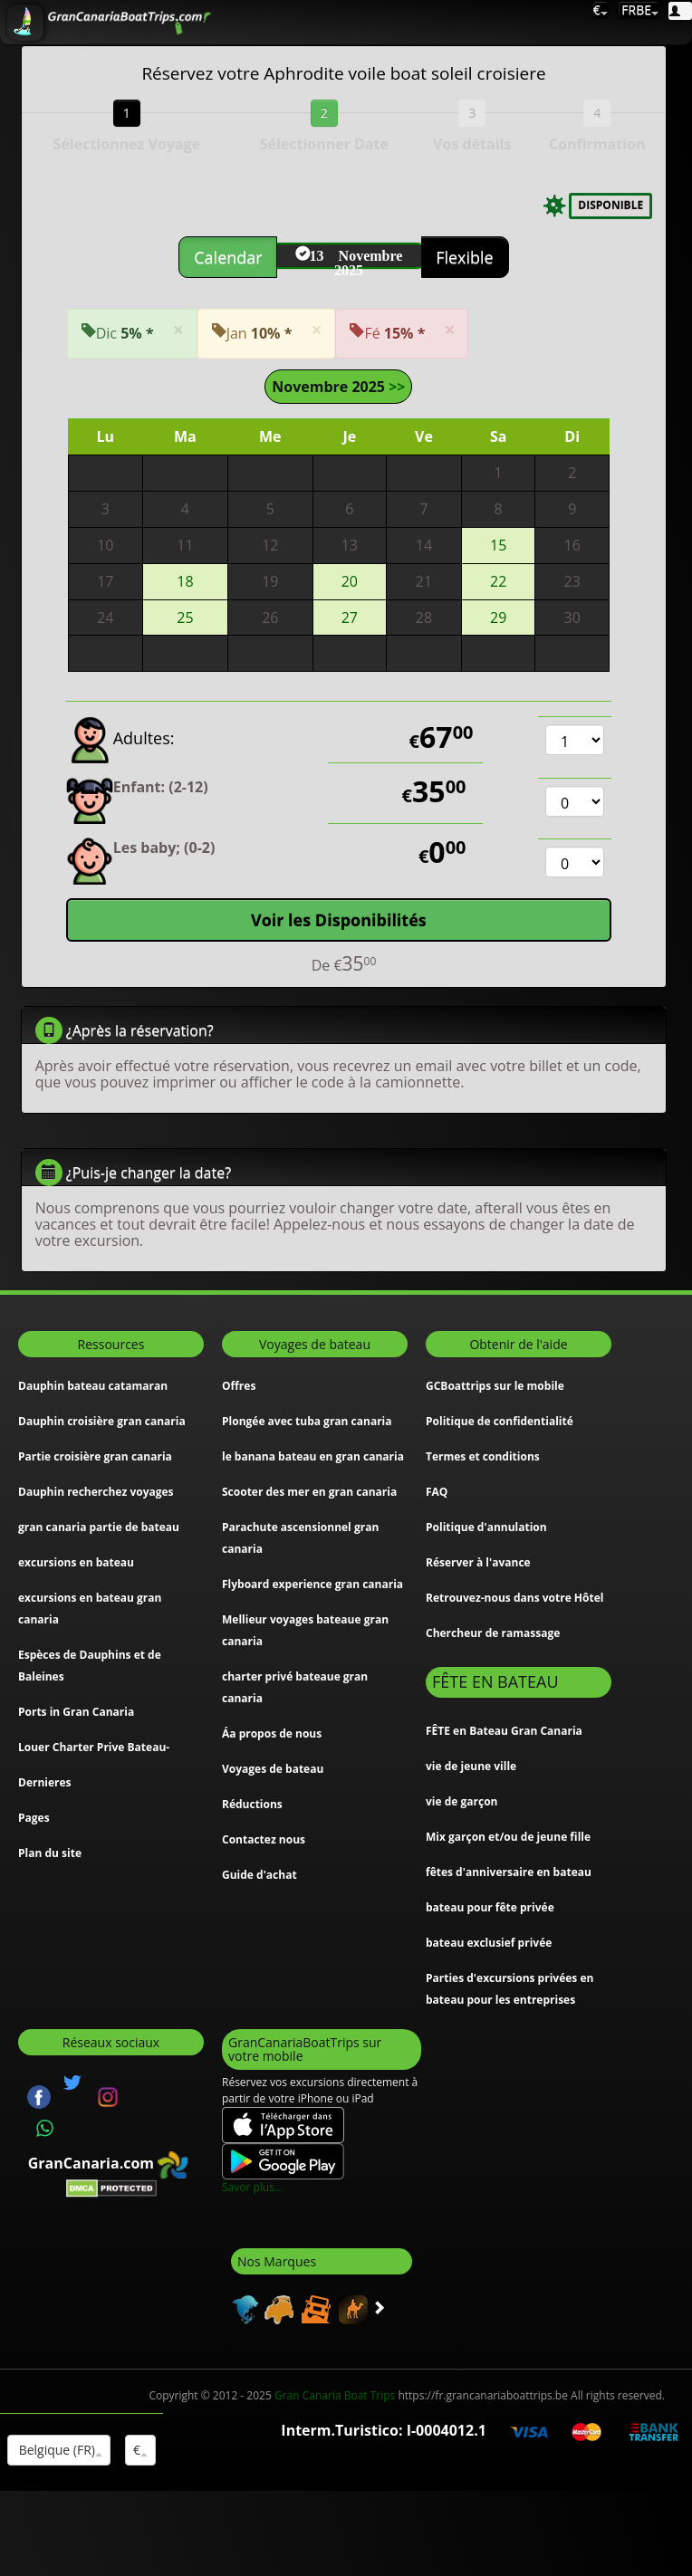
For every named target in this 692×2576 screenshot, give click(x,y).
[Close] (178, 329)
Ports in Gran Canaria (76, 1711)
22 (498, 581)
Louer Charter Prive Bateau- (93, 1747)
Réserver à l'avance (478, 1562)
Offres (238, 1385)
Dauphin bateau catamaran (93, 1385)
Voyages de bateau (272, 1768)
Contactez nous (263, 1839)
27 (349, 617)
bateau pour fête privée (490, 1907)
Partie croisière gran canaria (95, 1456)
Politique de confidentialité (499, 1421)
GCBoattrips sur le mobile (495, 1385)
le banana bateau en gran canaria (313, 1456)
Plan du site (50, 1853)
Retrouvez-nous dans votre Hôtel (514, 1597)
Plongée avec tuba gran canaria (307, 1421)
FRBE (638, 9)
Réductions (252, 1804)
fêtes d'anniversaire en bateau (508, 1872)
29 (498, 617)
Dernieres (45, 1782)
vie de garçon (461, 1801)
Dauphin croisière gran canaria (102, 1421)
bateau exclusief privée (489, 1942)
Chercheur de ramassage (493, 1633)
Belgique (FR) (58, 2449)
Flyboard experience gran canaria (312, 1584)
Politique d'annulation (486, 1527)
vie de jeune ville (471, 1766)
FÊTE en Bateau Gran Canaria (504, 1730)
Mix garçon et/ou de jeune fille (508, 1836)
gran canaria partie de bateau (98, 1527)
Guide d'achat (259, 1874)
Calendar (230, 257)
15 (498, 545)
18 (185, 581)
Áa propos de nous (272, 1733)
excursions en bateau (76, 1562)
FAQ (436, 1491)
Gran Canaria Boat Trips (334, 2395)
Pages (34, 1817)
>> (395, 387)
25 (185, 617)
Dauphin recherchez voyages (96, 1491)
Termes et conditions (483, 1456)
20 (349, 581)
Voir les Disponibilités (339, 920)
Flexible (464, 257)
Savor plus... (252, 2187)
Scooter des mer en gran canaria (309, 1491)
